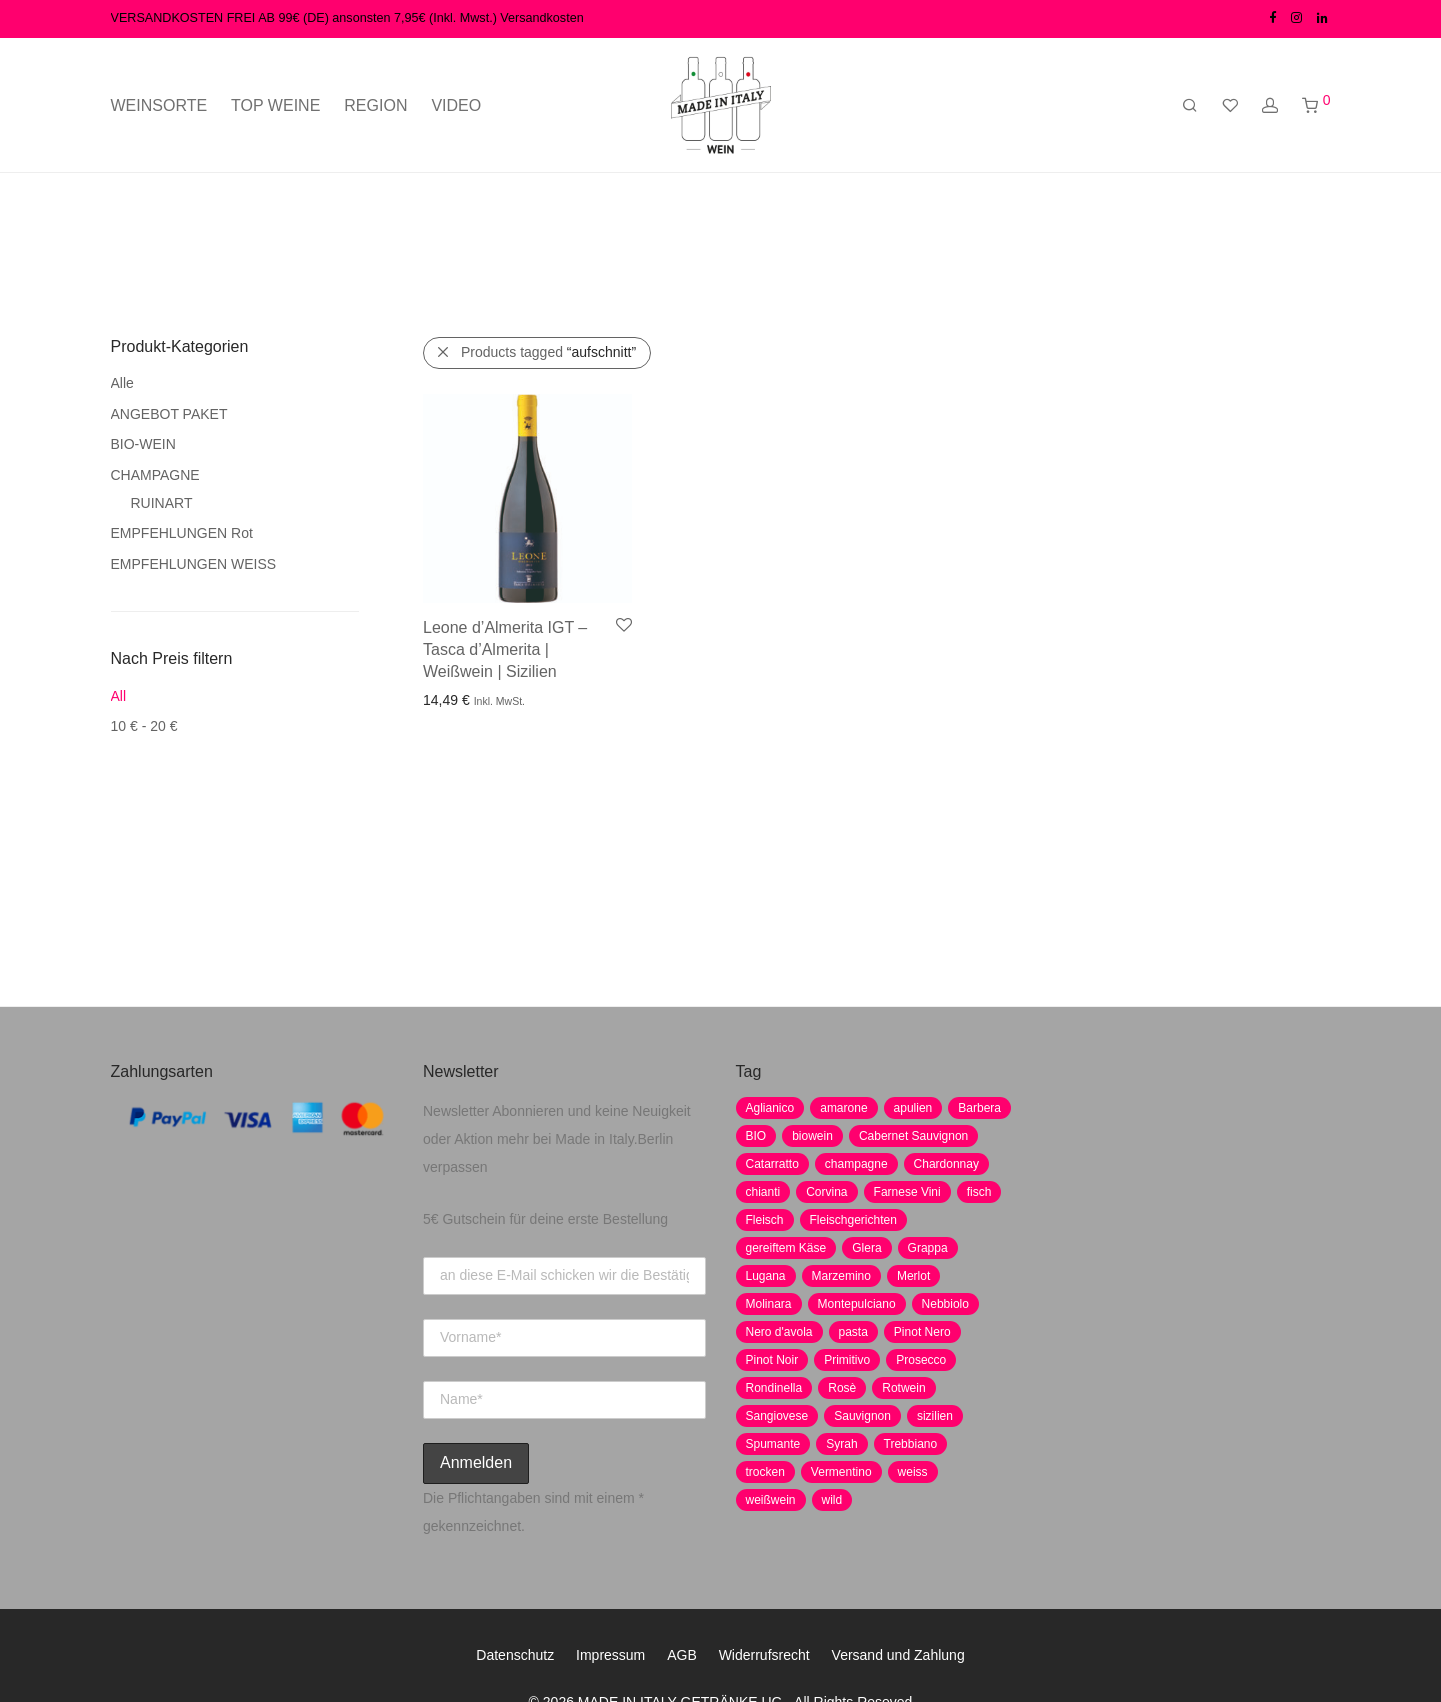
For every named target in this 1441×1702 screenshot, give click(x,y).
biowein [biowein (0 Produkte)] (812, 1136)
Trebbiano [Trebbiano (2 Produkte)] (911, 1444)
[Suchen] (1190, 106)
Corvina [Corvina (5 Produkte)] (826, 1192)
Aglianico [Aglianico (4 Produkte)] (770, 1108)
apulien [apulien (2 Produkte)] (913, 1108)
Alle (122, 383)
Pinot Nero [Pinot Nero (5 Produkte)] (922, 1332)
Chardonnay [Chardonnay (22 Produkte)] (946, 1164)
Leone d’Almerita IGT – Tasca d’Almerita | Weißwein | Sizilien (505, 650)
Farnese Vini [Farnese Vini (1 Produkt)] (907, 1192)
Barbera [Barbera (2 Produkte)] (979, 1108)
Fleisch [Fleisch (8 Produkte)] (765, 1220)
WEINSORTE (159, 105)
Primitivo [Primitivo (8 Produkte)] (847, 1360)
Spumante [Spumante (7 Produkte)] (773, 1444)
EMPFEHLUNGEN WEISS (194, 564)
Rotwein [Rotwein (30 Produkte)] (903, 1388)
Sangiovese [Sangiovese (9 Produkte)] (777, 1416)
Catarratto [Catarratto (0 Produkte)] (772, 1164)
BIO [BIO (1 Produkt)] (756, 1136)
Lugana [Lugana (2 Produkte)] (766, 1276)
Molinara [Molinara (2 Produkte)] (769, 1304)
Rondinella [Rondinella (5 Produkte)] (774, 1388)
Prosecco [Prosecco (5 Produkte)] (921, 1360)
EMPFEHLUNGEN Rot (182, 533)
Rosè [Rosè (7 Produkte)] (842, 1388)
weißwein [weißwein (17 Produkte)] (771, 1500)
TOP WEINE (275, 105)
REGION (375, 105)
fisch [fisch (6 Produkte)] (979, 1192)
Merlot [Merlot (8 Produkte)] (913, 1276)
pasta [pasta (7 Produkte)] (853, 1332)
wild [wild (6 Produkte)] (832, 1500)
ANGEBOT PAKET (169, 414)
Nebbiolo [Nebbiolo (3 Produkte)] (945, 1304)
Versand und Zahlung (898, 1655)
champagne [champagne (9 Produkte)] (856, 1164)
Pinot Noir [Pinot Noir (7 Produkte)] (772, 1360)
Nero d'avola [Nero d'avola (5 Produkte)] (779, 1332)
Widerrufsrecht (764, 1655)
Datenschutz (515, 1655)
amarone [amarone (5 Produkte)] (843, 1108)
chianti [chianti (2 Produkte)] (763, 1192)
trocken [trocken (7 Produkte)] (765, 1472)
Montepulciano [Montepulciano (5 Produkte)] (857, 1304)
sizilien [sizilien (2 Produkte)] (935, 1416)
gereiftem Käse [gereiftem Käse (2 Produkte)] (786, 1248)
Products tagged (548, 352)
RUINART (162, 503)
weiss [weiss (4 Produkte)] (913, 1472)
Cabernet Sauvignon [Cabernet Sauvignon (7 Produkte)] (913, 1136)
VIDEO (456, 105)
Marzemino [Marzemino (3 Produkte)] (841, 1276)
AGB (682, 1655)
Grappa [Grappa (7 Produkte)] (928, 1248)
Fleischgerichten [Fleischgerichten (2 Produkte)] (853, 1220)
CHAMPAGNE (155, 475)
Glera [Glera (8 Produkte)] (866, 1248)
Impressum (610, 1655)
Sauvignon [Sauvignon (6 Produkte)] (862, 1416)
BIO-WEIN (143, 444)
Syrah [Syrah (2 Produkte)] (841, 1444)
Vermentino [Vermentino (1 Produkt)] (841, 1472)
